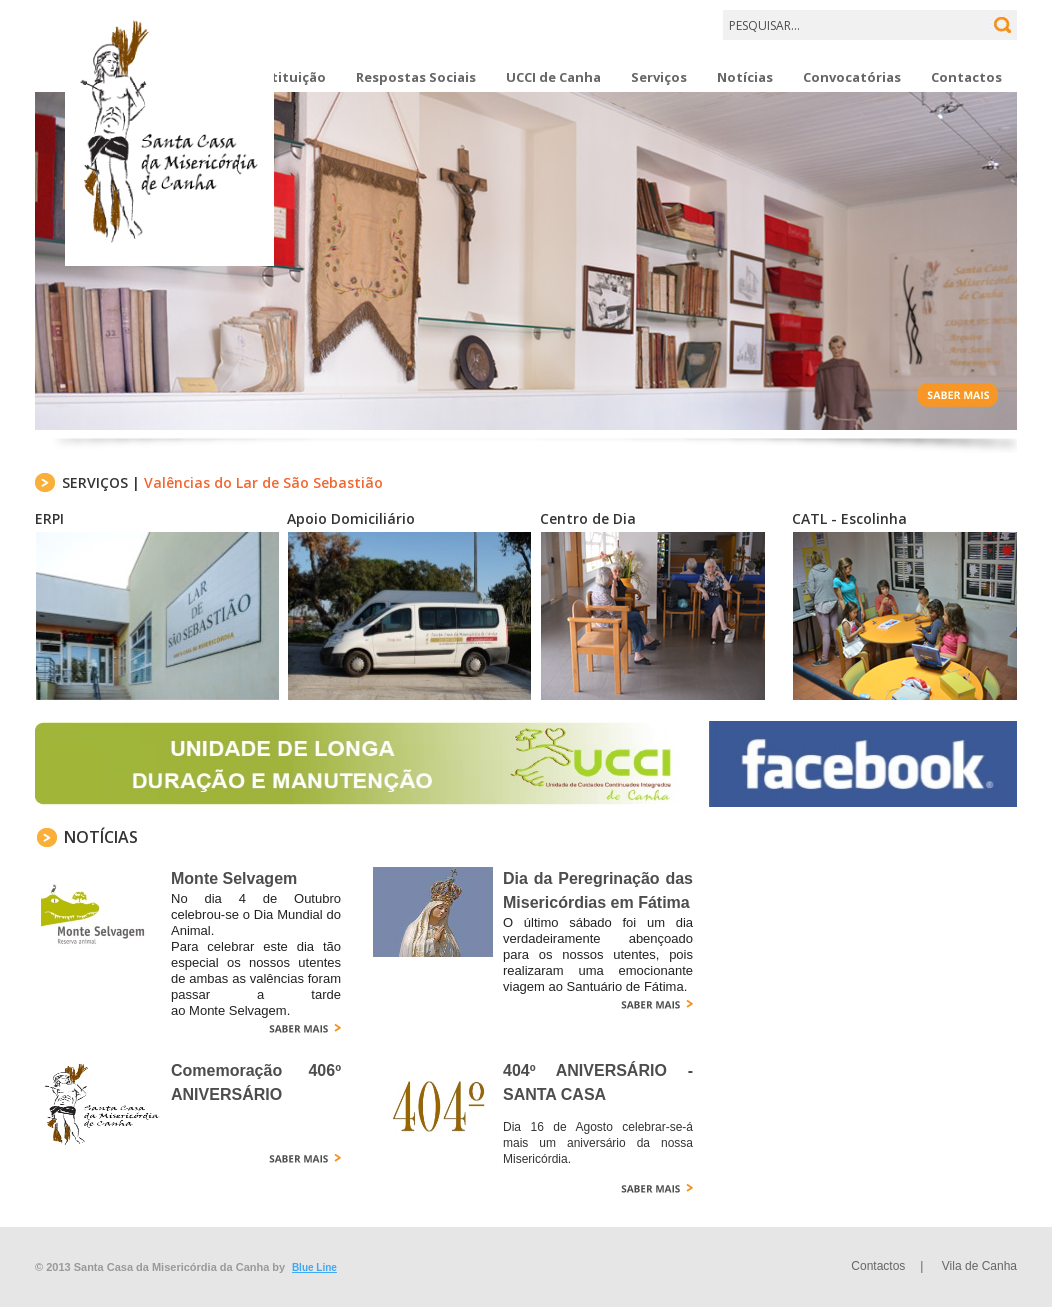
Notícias (745, 77)
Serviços (659, 77)
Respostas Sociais (416, 77)
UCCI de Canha (553, 77)
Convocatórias (852, 77)
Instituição (288, 77)
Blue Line (314, 1267)
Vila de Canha (979, 1266)
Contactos (966, 77)
